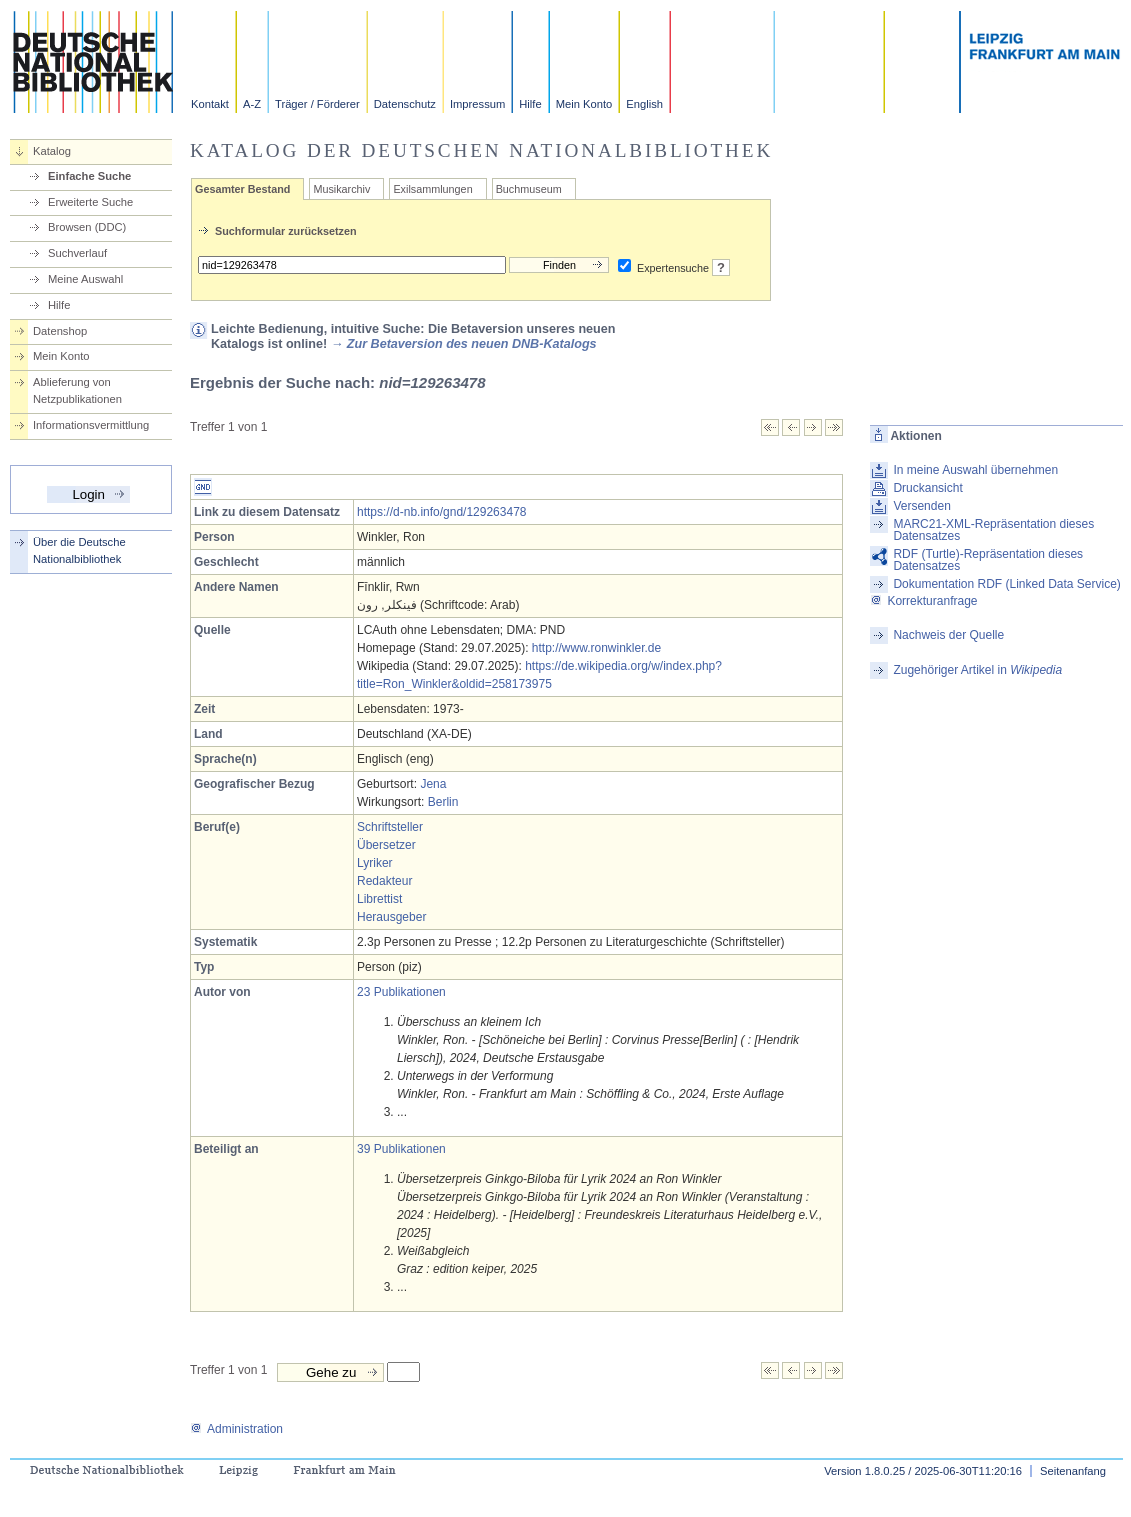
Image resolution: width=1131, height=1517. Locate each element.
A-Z (252, 104)
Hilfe (530, 104)
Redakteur (384, 881)
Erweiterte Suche (90, 202)
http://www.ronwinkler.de (596, 648)
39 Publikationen (401, 1149)
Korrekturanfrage (923, 601)
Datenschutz (405, 104)
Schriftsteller (390, 827)
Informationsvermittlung (91, 425)
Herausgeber (391, 917)
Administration (236, 1429)
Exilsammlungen (432, 189)
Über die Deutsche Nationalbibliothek (79, 550)
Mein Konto (584, 104)
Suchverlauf (77, 253)
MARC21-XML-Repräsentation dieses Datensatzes (993, 530)
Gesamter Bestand (242, 189)
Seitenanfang (1073, 1471)
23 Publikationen (401, 992)
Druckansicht (927, 488)
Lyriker (375, 863)
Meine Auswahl (85, 279)
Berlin (443, 802)
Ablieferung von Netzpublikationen (77, 390)
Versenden (921, 506)
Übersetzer (386, 845)
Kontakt (210, 104)
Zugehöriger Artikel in (977, 670)
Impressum (477, 104)
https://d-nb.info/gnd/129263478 (441, 512)
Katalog (52, 151)
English (644, 104)
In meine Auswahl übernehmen (975, 470)
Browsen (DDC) (87, 227)
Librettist (379, 899)
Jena (433, 784)
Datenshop (60, 331)
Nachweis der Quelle (948, 635)
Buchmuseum (529, 189)
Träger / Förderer (317, 104)
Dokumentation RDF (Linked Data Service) (1006, 584)
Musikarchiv (341, 189)
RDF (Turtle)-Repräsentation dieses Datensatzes (988, 560)
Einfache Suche (89, 176)
